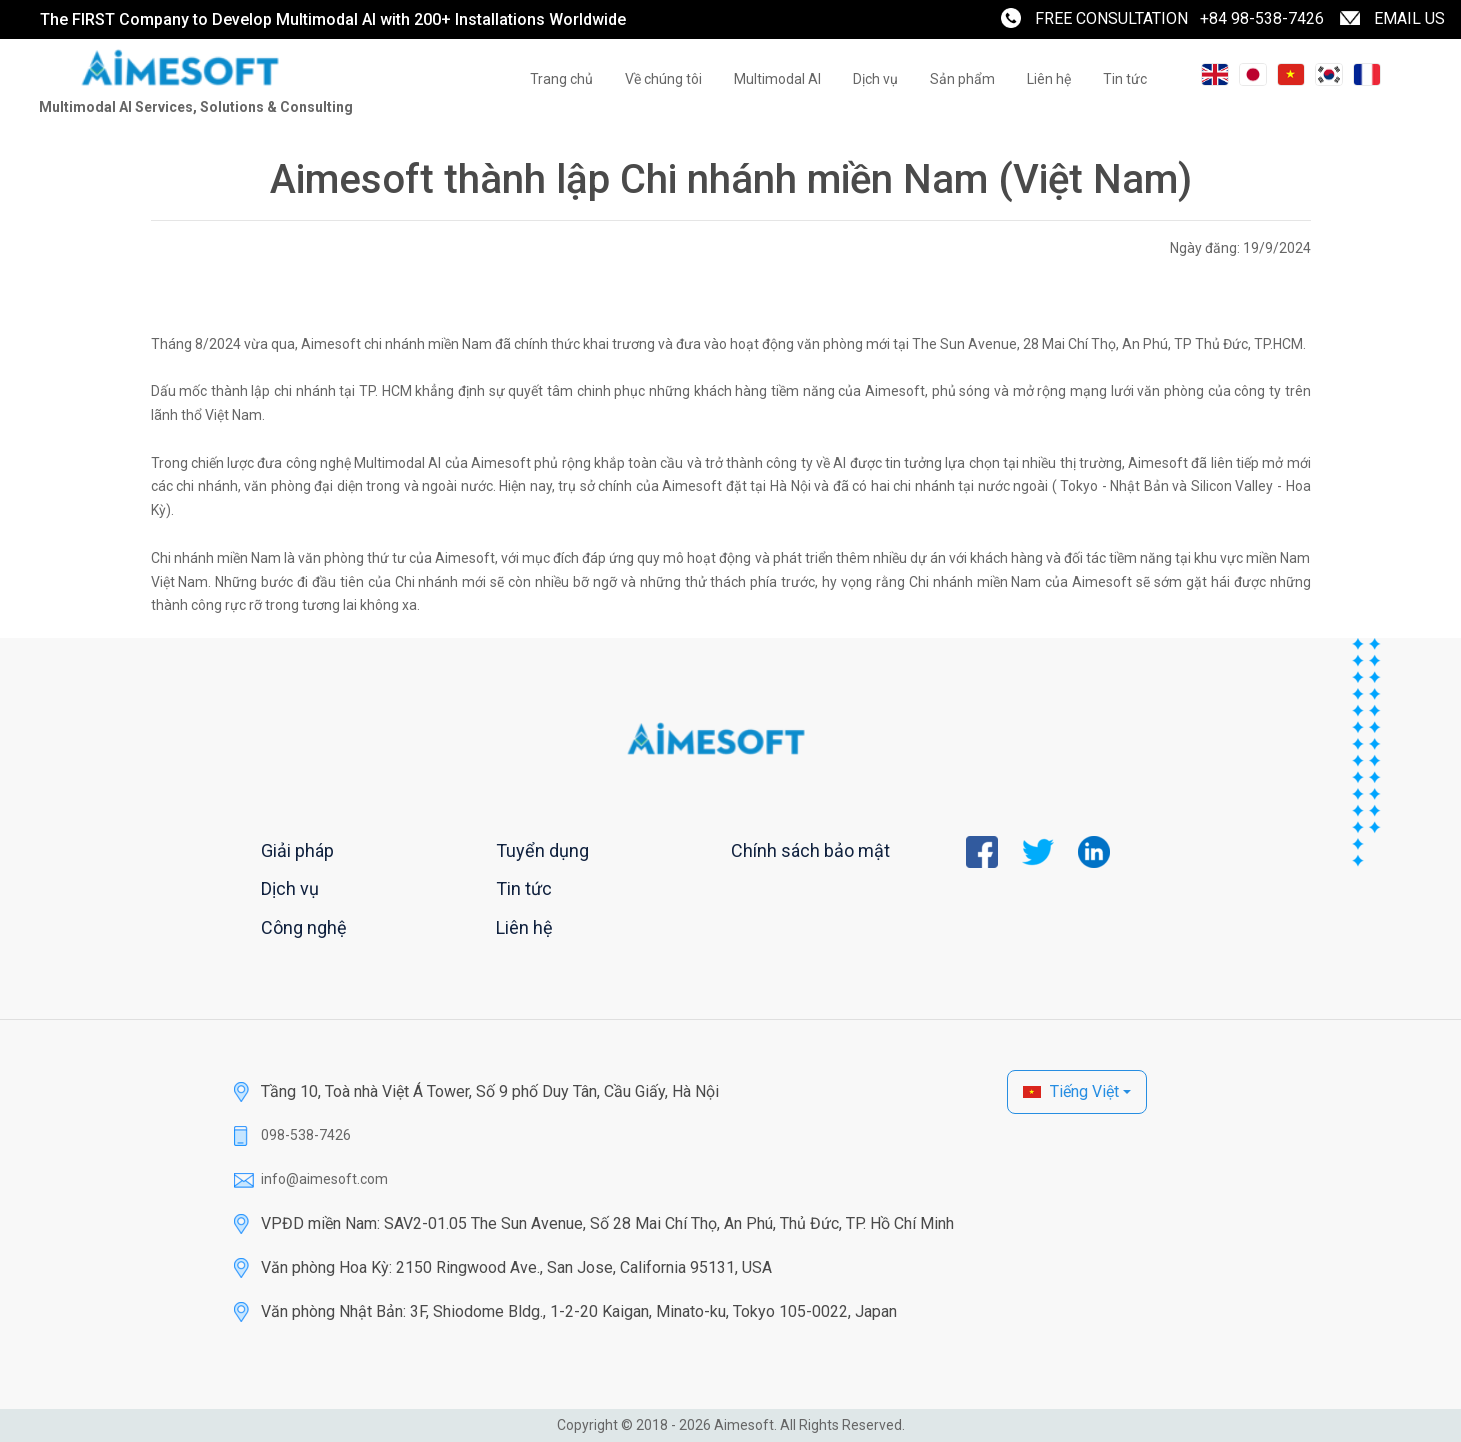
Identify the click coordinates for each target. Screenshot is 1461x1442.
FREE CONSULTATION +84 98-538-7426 (1179, 18)
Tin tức (1125, 79)
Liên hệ (1049, 79)
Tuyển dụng (542, 850)
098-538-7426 (306, 1135)
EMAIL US (1409, 18)
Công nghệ (304, 927)
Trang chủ (561, 79)
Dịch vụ (875, 79)
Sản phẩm (962, 79)
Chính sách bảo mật (810, 850)
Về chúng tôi (663, 79)
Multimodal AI (777, 79)
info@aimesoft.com (324, 1179)
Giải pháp (297, 850)
